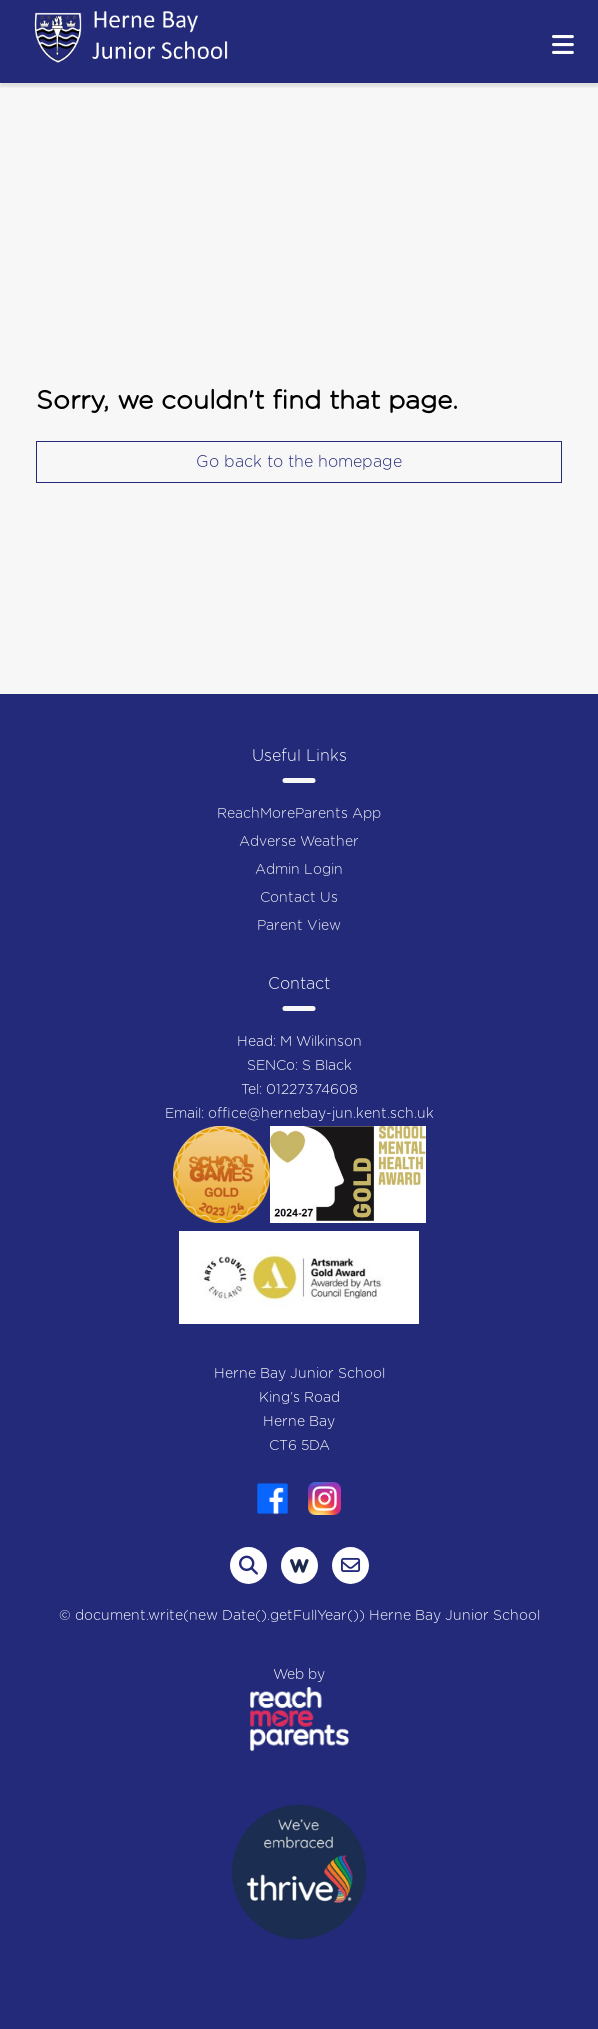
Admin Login (299, 870)
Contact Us (299, 898)
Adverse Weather (299, 842)
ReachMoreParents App (299, 814)
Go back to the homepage (299, 462)
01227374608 (312, 1090)
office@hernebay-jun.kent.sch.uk (321, 1114)
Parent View (299, 926)
